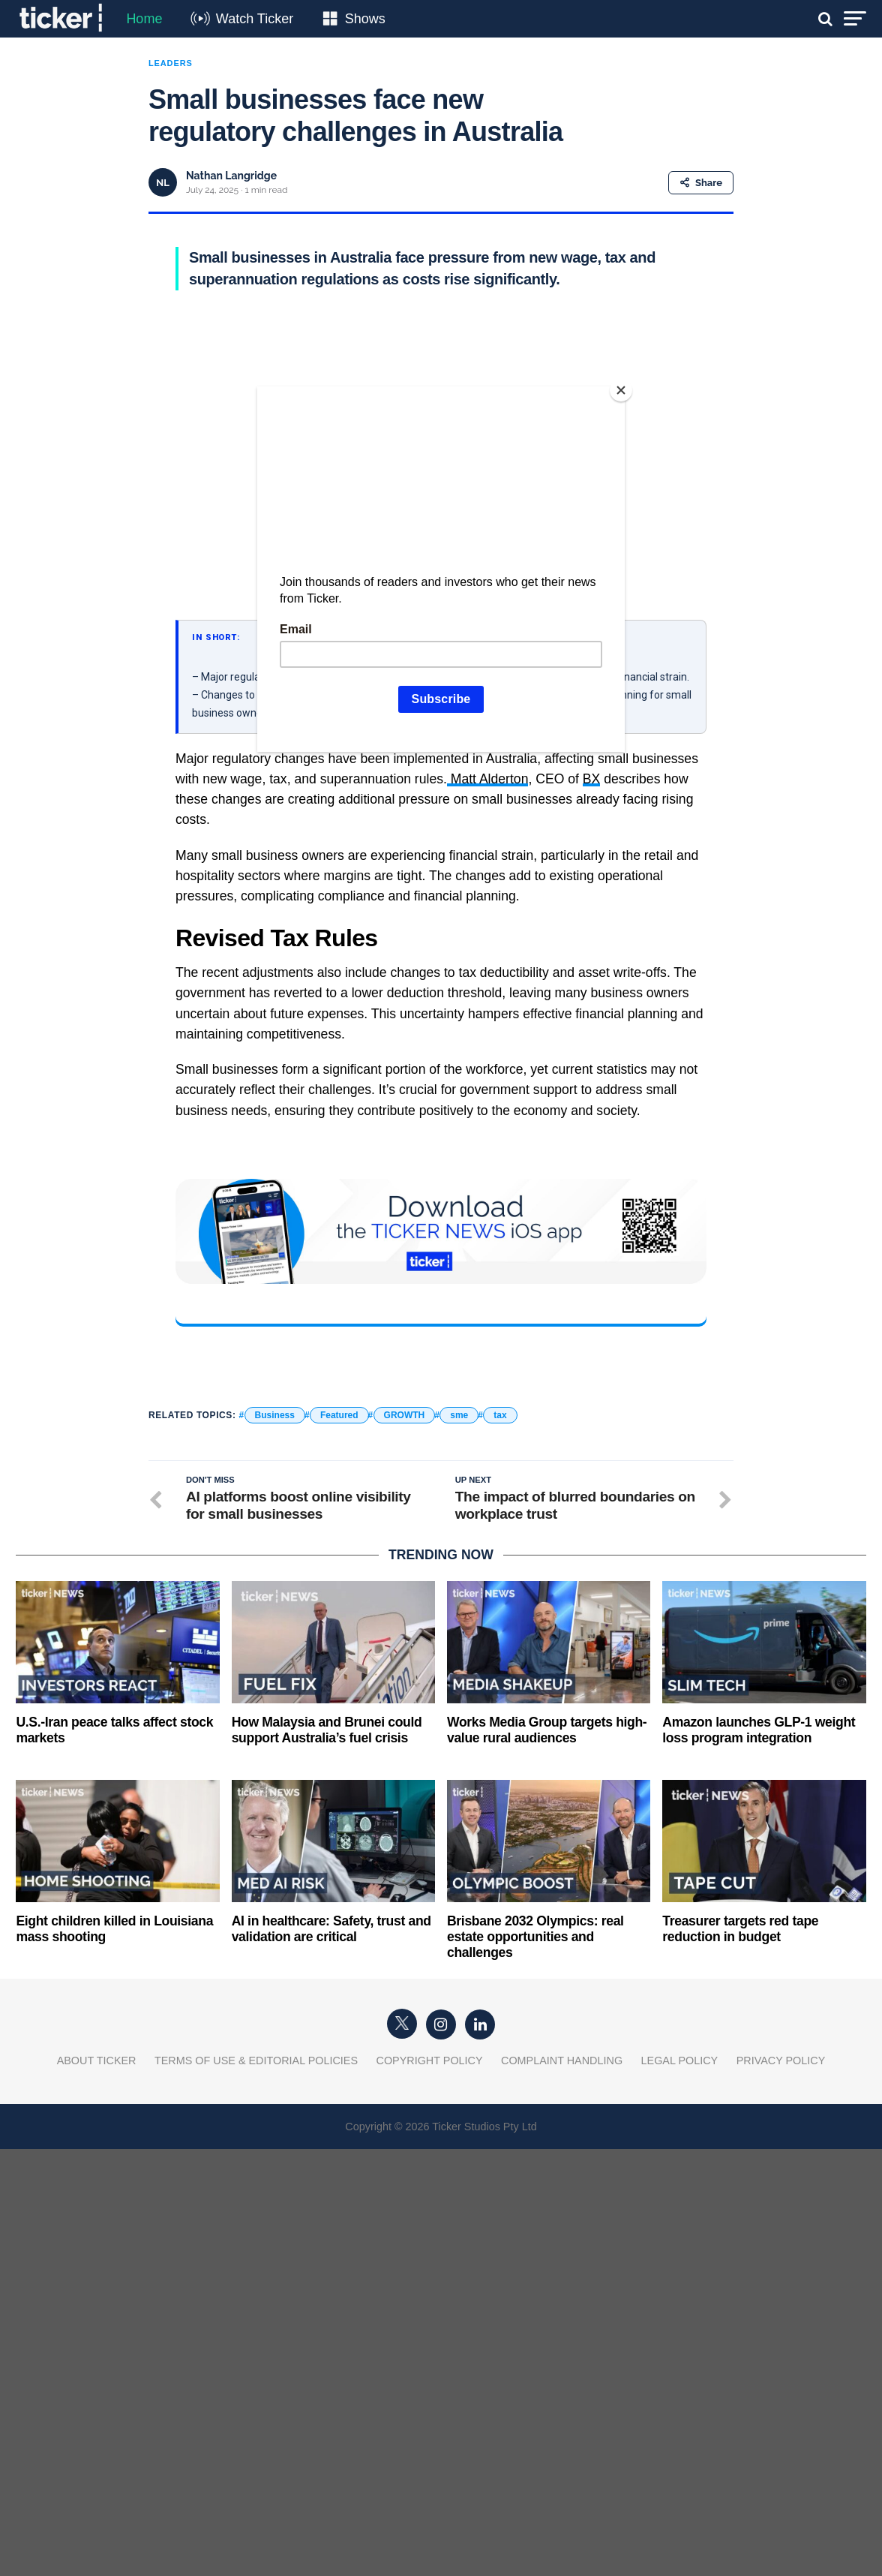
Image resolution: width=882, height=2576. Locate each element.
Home (144, 18)
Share (701, 182)
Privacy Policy (781, 2060)
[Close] (621, 390)
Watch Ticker (254, 18)
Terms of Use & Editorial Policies (256, 2060)
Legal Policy (679, 2060)
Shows (365, 18)
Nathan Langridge (231, 176)
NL (163, 182)
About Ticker (96, 2060)
